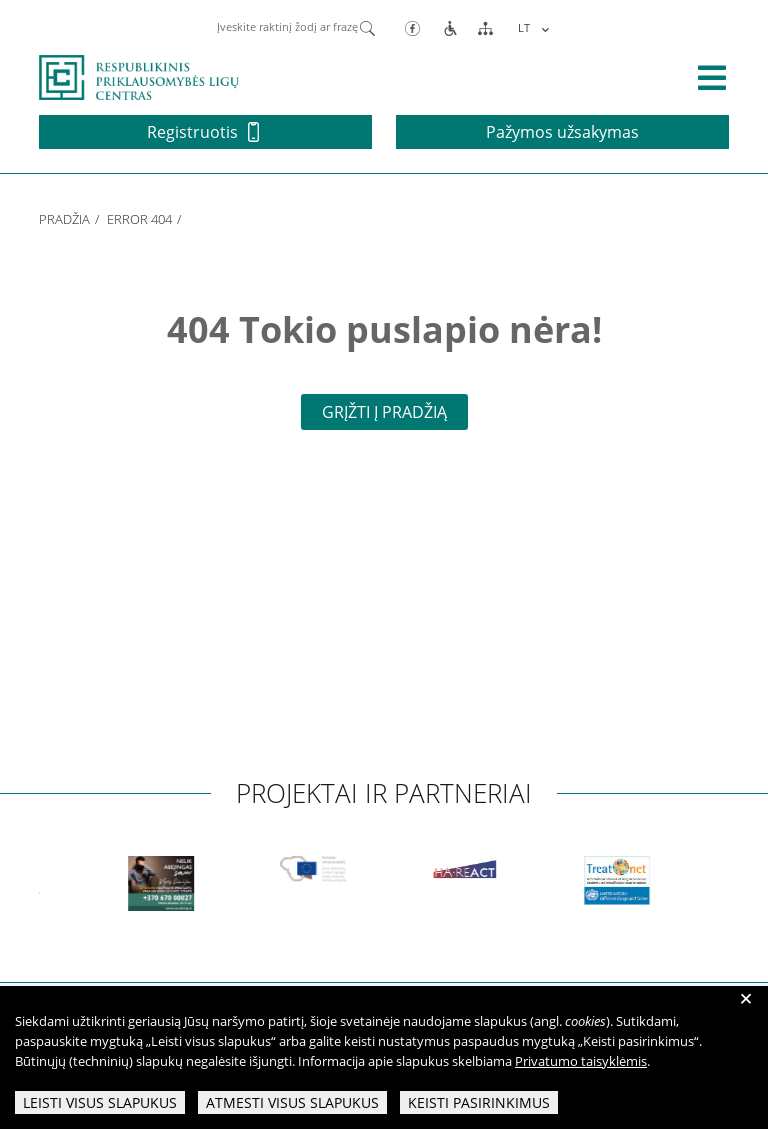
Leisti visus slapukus (100, 1102)
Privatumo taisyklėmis (581, 1061)
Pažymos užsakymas (562, 132)
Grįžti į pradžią (384, 412)
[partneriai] (178, 883)
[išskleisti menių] (712, 78)
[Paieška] (367, 27)
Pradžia (64, 219)
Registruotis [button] (203, 132)
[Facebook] (412, 27)
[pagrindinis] (139, 76)
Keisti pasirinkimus (479, 1102)
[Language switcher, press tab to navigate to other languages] (530, 27)
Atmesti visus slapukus (292, 1102)
